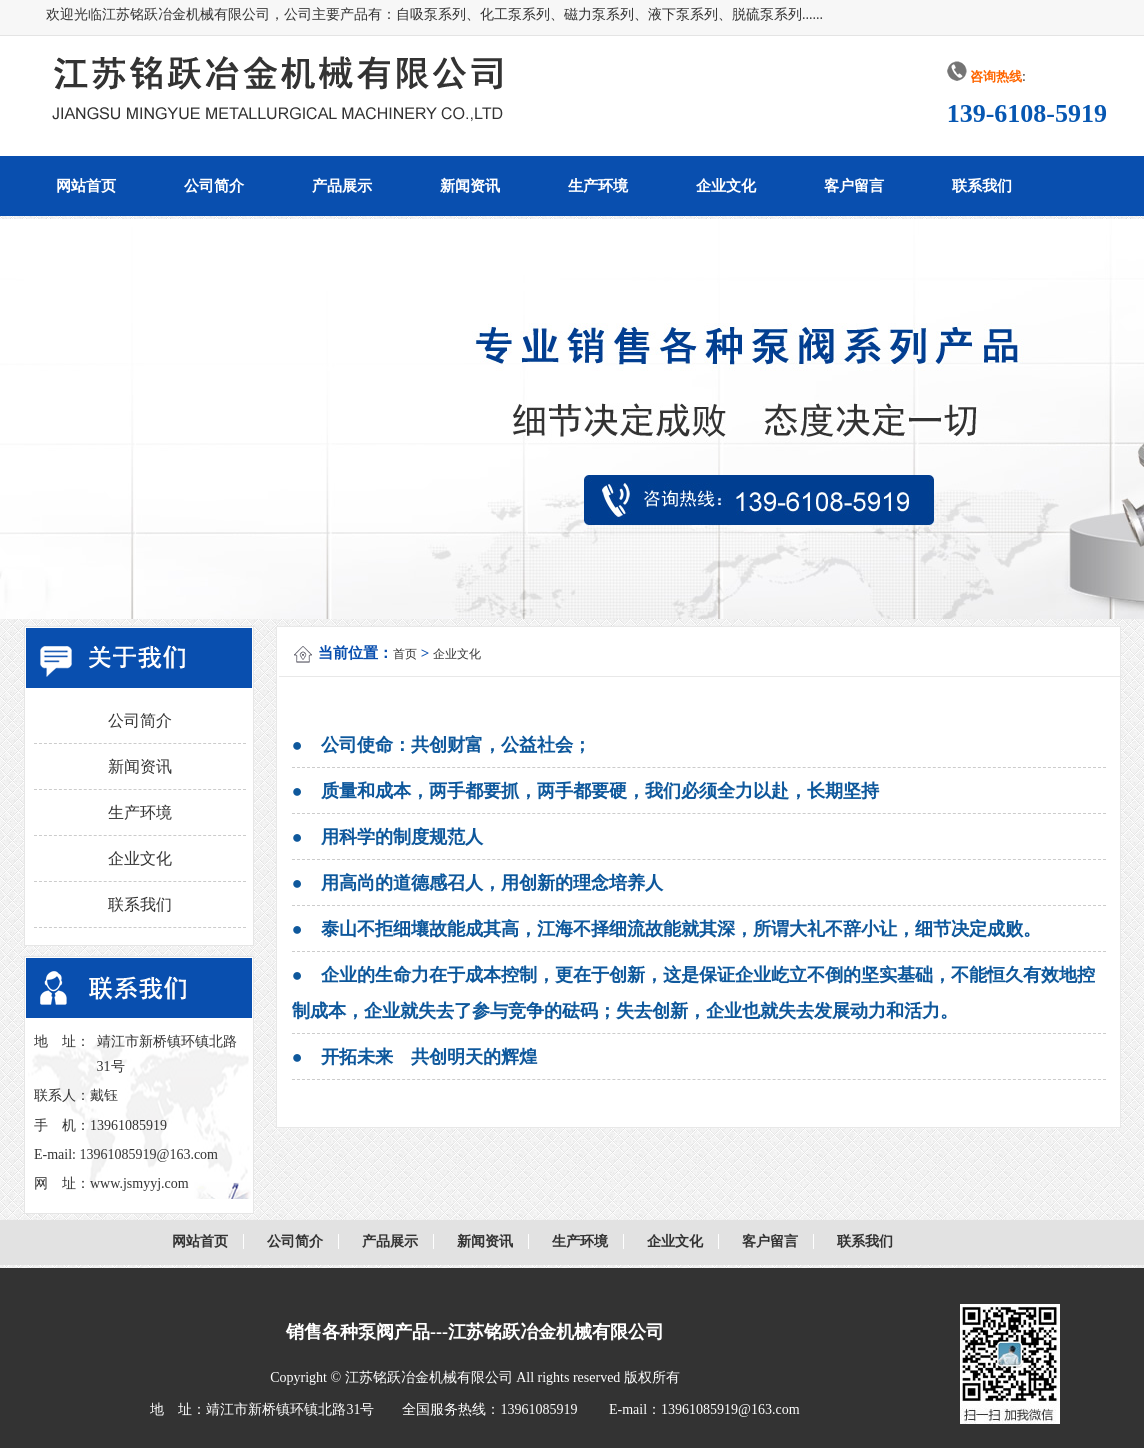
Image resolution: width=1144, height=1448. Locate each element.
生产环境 (598, 186)
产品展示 (342, 186)
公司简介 (214, 186)
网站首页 (86, 186)
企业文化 (726, 186)
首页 (405, 654)
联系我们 (982, 186)
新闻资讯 (470, 186)
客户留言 (854, 186)
